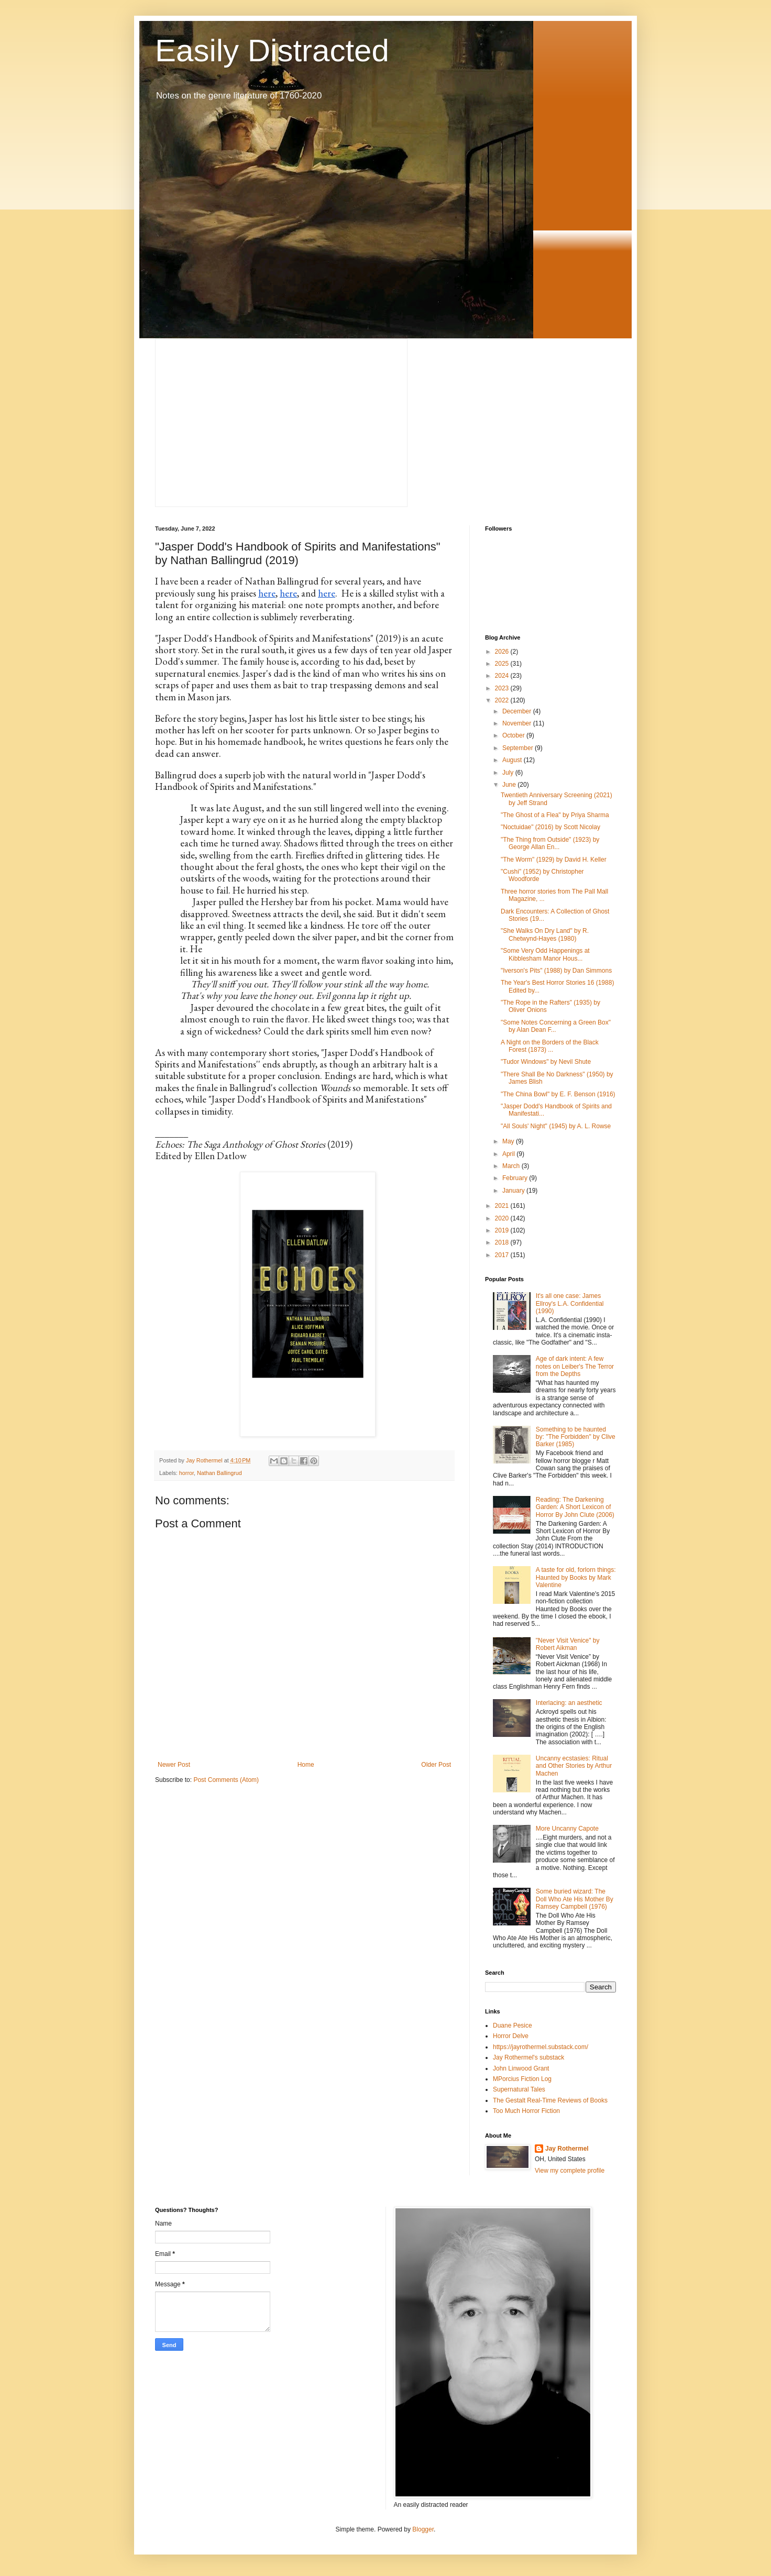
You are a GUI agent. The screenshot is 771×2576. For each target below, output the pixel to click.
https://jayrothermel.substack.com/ (540, 2047)
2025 (503, 663)
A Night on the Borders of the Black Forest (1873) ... (550, 1046)
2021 (503, 1205)
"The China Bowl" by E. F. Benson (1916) (558, 1094)
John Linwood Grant (521, 2068)
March (512, 1166)
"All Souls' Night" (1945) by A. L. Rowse (556, 1126)
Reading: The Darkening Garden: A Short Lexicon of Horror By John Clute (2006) (575, 1507)
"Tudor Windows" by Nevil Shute (546, 1061)
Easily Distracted (272, 50)
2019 (503, 1230)
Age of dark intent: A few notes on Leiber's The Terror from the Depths (575, 1366)
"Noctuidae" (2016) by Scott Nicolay (550, 827)
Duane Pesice (512, 2025)
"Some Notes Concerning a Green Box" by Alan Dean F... (556, 1026)
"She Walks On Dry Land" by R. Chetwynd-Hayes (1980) (545, 934)
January (514, 1190)
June (509, 784)
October (514, 735)
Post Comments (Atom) (226, 1780)
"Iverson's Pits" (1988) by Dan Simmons (556, 970)
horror (186, 1473)
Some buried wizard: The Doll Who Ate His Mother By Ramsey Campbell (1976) (574, 1899)
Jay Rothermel (567, 2148)
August (513, 760)
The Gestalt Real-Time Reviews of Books (550, 2100)
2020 (503, 1218)
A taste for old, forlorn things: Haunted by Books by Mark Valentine (576, 1577)
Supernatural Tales (519, 2089)
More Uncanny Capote (567, 1828)
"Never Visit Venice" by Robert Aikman (568, 1644)
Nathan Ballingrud (219, 1473)
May (509, 1141)
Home (306, 1764)
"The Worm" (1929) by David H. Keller (554, 859)
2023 (503, 688)
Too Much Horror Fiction (526, 2111)
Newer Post (174, 1764)
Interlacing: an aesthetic (569, 1703)
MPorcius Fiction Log (522, 2079)
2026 (503, 651)
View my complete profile (569, 2170)
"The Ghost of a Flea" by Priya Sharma (555, 815)
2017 (503, 1255)
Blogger (423, 2529)
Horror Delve (510, 2036)
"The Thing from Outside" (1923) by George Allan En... (550, 843)
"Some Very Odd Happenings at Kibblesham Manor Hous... (545, 954)
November (517, 723)
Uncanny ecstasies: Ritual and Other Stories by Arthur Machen (574, 1766)
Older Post (436, 1764)
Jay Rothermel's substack (528, 2057)
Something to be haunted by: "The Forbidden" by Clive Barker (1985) (575, 1437)
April (509, 1154)
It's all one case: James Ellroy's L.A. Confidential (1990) (570, 1303)
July (508, 772)
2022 (503, 700)
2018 (503, 1242)
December (517, 711)
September (518, 748)
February (515, 1178)
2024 (503, 675)
